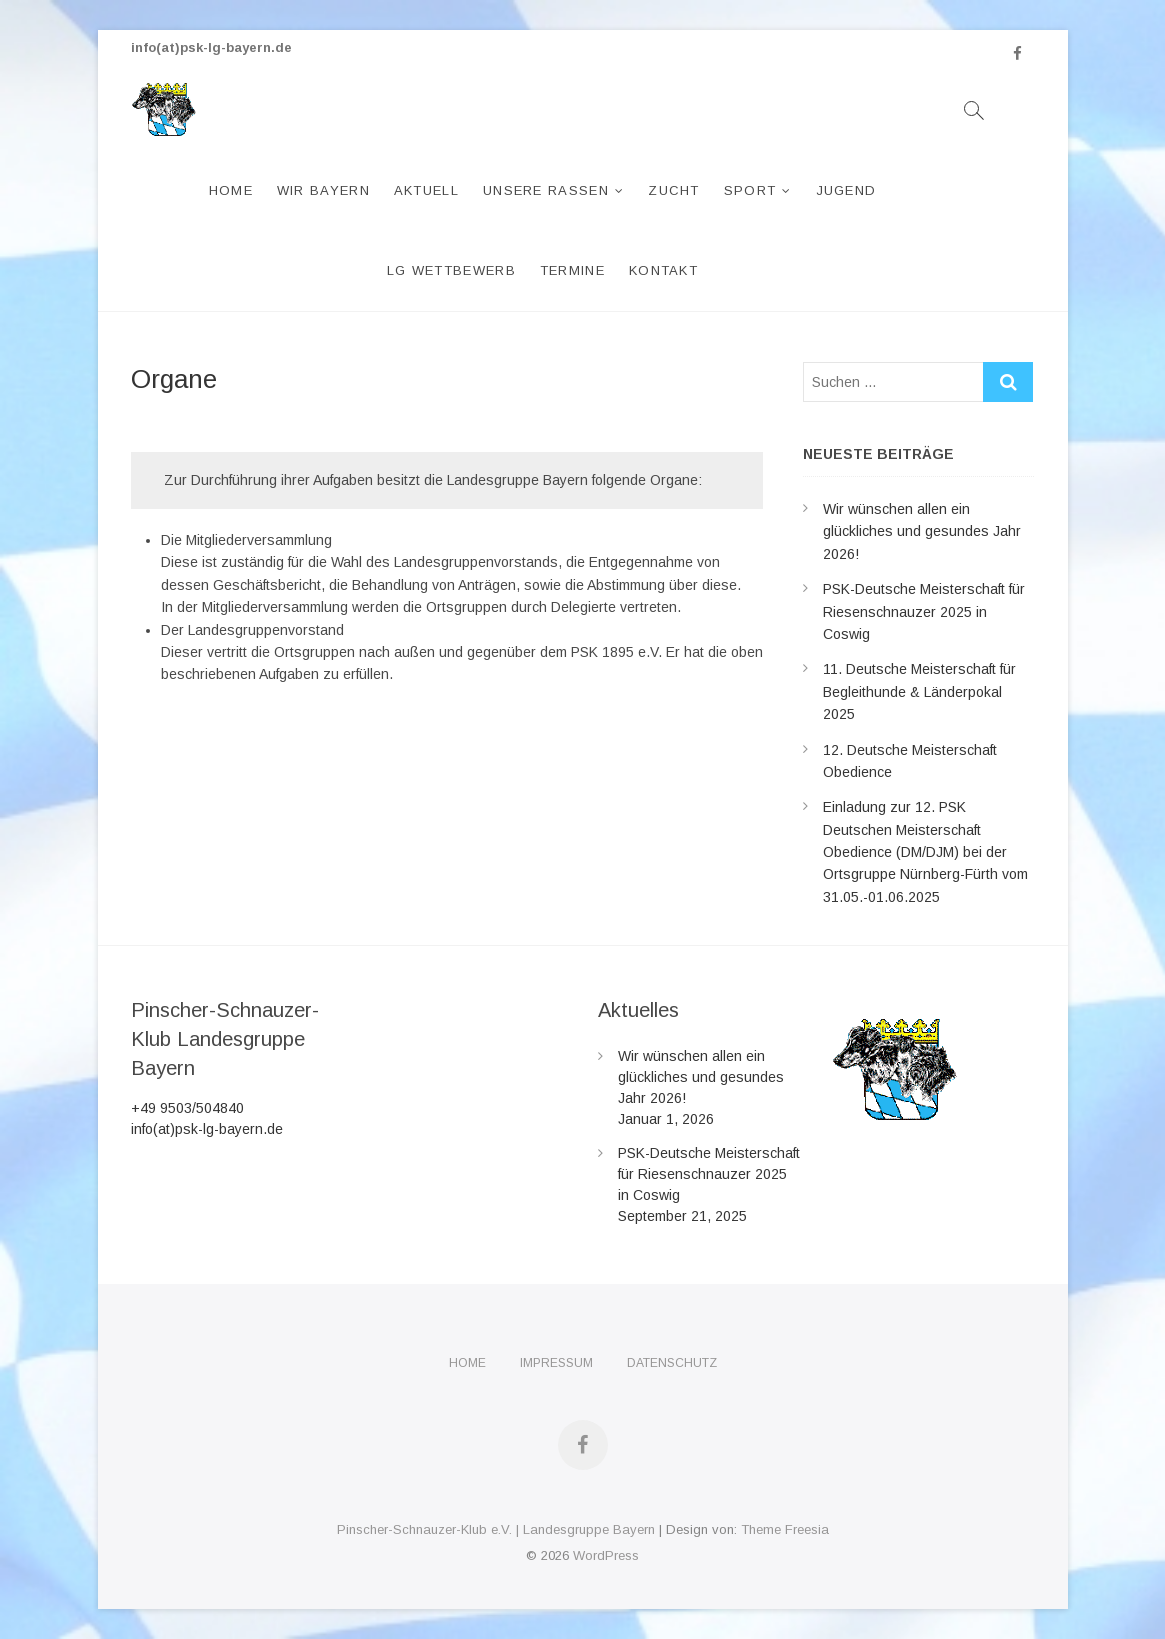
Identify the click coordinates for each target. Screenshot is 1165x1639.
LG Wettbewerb (451, 270)
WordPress (606, 1555)
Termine (572, 270)
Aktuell (426, 190)
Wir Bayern (323, 190)
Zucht (674, 190)
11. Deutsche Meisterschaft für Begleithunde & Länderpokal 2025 (919, 691)
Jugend (846, 190)
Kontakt (663, 270)
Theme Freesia (785, 1529)
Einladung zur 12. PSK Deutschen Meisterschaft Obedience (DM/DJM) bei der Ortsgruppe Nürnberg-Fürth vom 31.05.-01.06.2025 (925, 852)
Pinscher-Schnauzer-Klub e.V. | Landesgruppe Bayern (496, 1529)
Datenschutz (672, 1363)
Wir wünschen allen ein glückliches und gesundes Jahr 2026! (922, 531)
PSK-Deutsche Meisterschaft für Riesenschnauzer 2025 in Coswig (924, 611)
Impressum (556, 1363)
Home (231, 190)
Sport (750, 190)
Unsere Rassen (546, 190)
